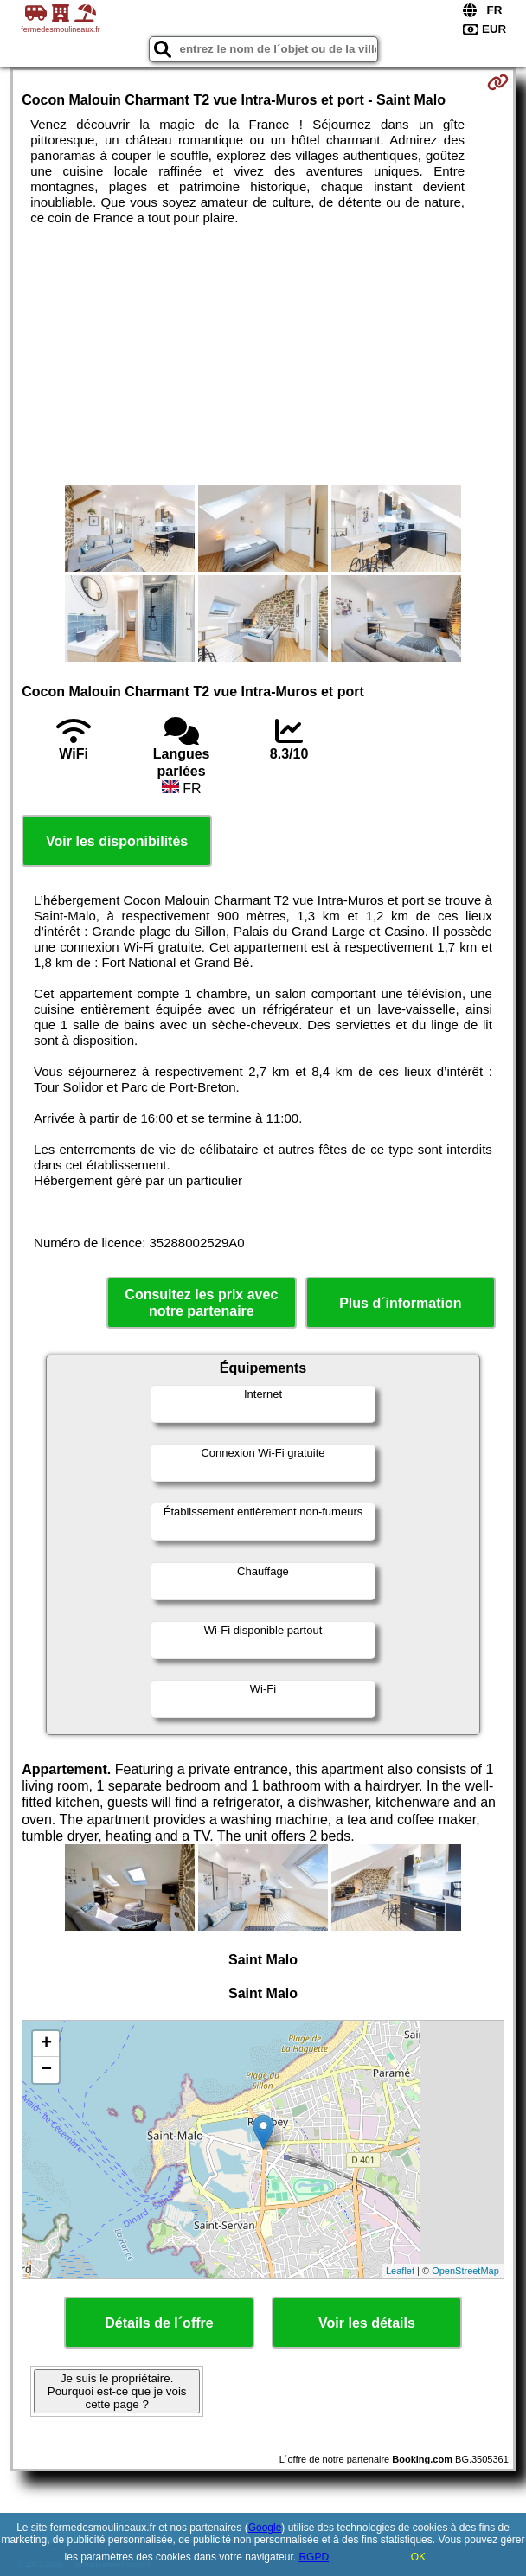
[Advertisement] (263, 355)
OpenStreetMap (465, 2270)
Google (265, 2528)
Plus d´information (400, 1303)
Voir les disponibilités (117, 841)
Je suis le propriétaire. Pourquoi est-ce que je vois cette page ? (117, 2391)
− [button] (46, 2070)
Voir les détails (366, 2323)
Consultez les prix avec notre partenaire (201, 1302)
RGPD (313, 2557)
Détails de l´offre (159, 2323)
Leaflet (400, 2270)
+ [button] (46, 2044)
